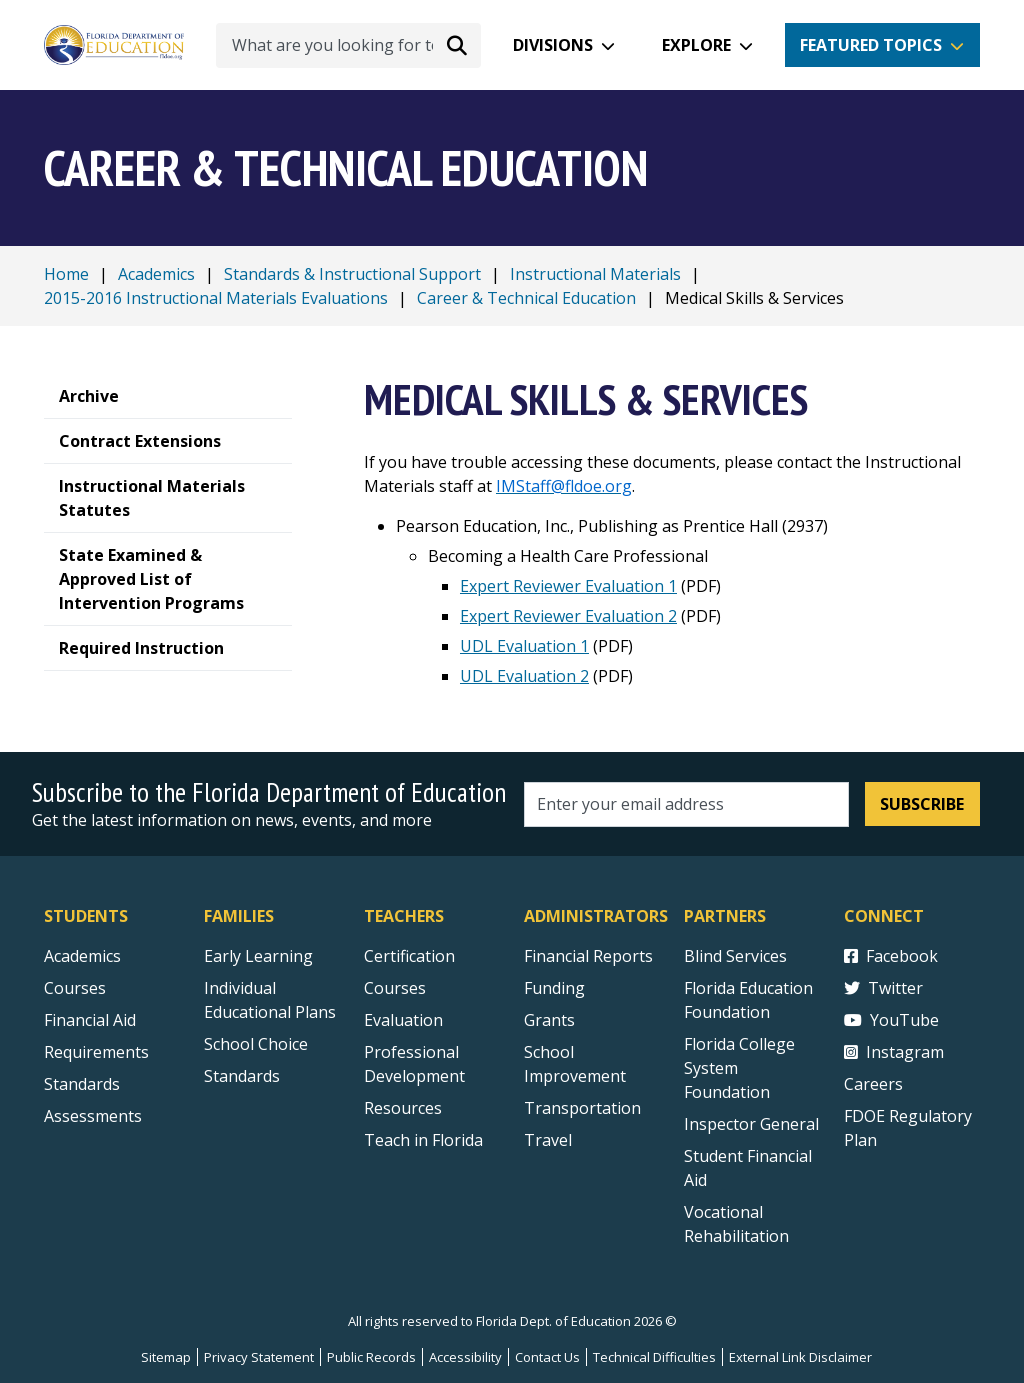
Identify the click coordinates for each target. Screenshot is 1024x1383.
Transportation (582, 1108)
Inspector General (751, 1124)
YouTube (891, 1020)
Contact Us (547, 1357)
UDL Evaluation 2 (524, 676)
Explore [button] (696, 45)
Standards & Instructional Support (352, 274)
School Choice (256, 1044)
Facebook (891, 956)
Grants (549, 1020)
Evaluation (403, 1020)
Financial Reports (588, 956)
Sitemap (166, 1357)
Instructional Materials (595, 274)
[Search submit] (457, 45)
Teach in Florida (423, 1140)
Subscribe (922, 804)
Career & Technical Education (526, 298)
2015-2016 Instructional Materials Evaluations (216, 298)
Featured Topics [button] (871, 45)
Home (66, 274)
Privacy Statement (259, 1357)
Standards (242, 1076)
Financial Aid (90, 1020)
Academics (156, 274)
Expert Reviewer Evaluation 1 (568, 586)
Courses (75, 988)
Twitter (883, 988)
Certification (409, 956)
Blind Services (735, 956)
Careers (873, 1084)
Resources (403, 1108)
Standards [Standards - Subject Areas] (82, 1084)
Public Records (371, 1357)
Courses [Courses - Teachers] (395, 988)
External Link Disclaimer (800, 1357)
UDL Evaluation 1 (524, 646)
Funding (554, 988)
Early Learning (258, 956)
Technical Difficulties (654, 1357)
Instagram (894, 1052)
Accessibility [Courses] (465, 1357)
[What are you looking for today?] (348, 45)
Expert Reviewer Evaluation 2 (568, 616)
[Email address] (686, 804)
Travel (548, 1140)
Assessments (93, 1116)
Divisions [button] (553, 45)
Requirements (96, 1052)
